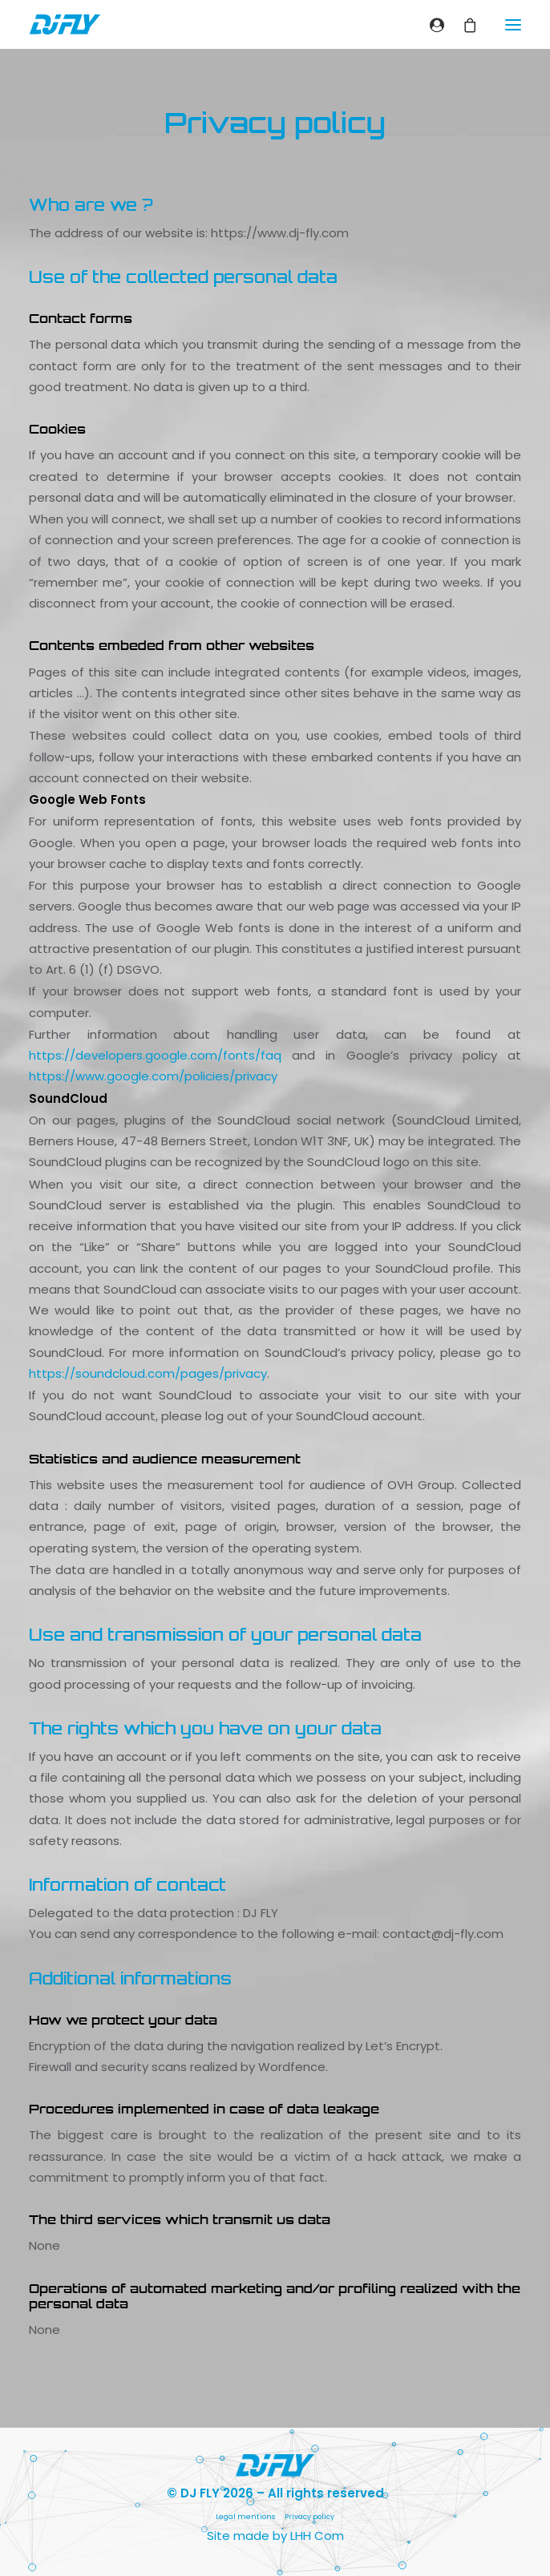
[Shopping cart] (463, 25)
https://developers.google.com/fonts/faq (155, 1055)
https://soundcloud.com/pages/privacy (148, 1373)
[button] (513, 24)
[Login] (430, 25)
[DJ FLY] (65, 24)
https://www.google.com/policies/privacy (153, 1076)
